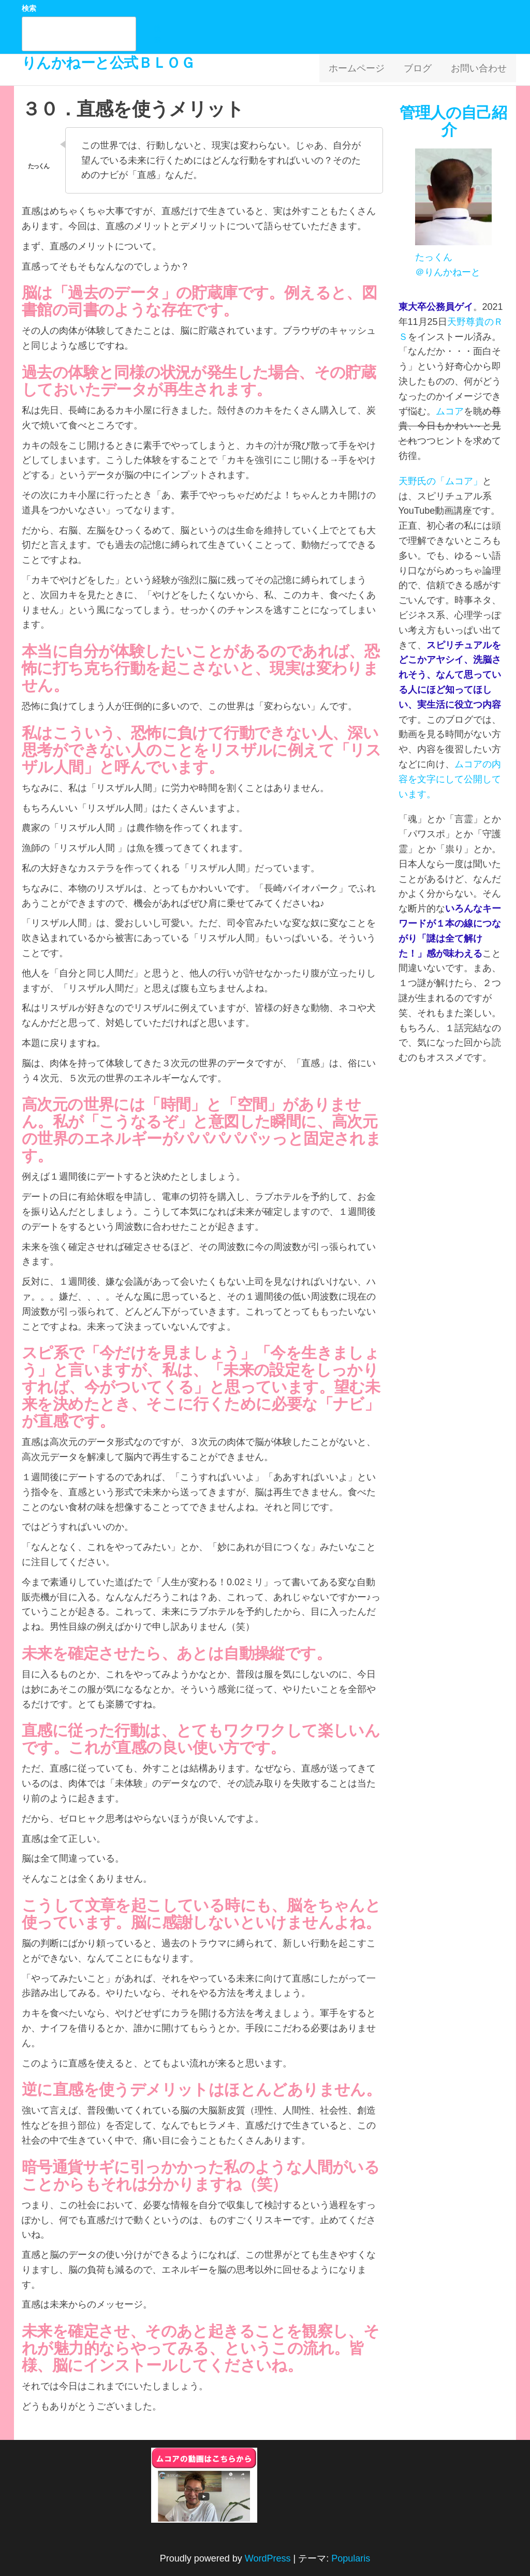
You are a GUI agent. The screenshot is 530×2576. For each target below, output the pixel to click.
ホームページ (365, 70)
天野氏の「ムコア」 (440, 481)
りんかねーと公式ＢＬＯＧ (108, 63)
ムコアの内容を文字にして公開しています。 (450, 779)
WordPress (268, 2558)
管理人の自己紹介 (453, 121)
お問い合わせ (480, 70)
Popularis (350, 2558)
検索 (29, 8)
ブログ (423, 70)
